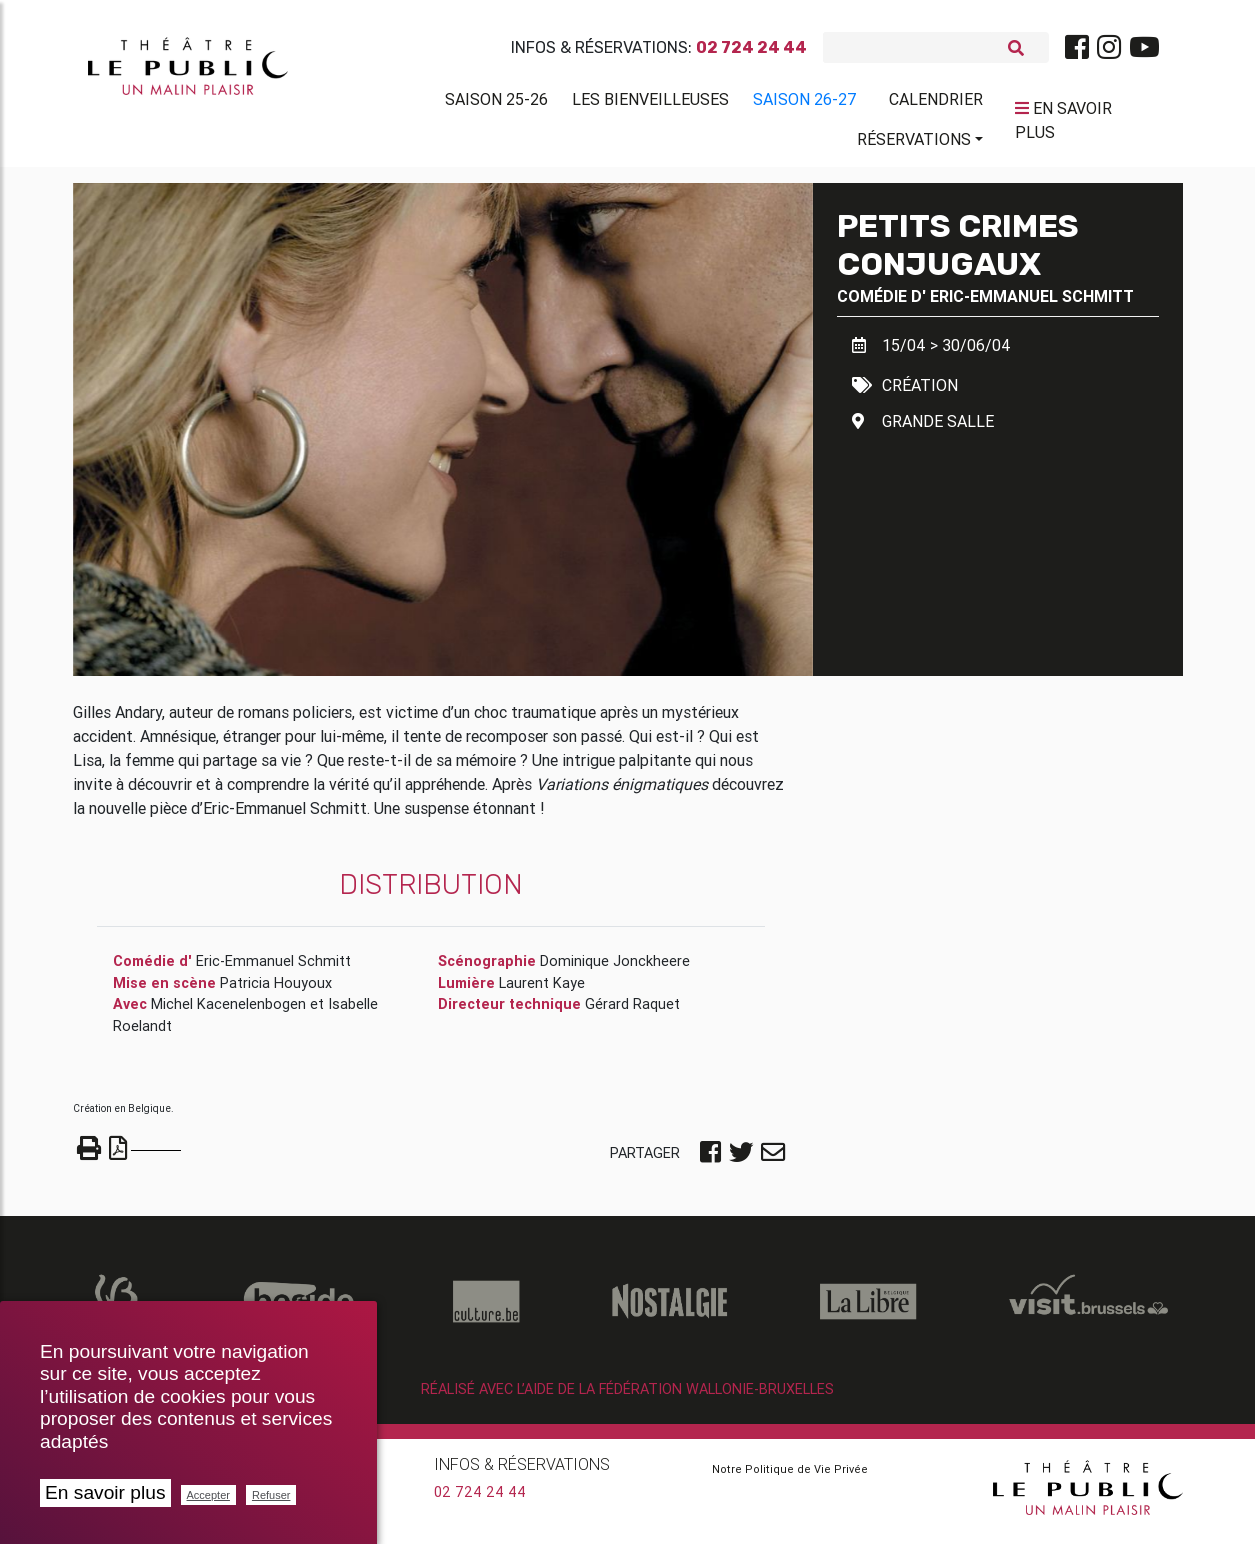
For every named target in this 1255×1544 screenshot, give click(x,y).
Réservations (914, 143)
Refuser (271, 1495)
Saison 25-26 (496, 103)
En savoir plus (105, 1492)
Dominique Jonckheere (615, 969)
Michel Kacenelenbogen (228, 1012)
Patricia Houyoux (276, 991)
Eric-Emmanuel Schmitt (1032, 304)
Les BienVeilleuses (650, 103)
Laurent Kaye (542, 991)
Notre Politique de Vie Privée (790, 1477)
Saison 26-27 (805, 103)
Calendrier (936, 103)
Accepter (208, 1495)
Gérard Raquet (632, 1012)
